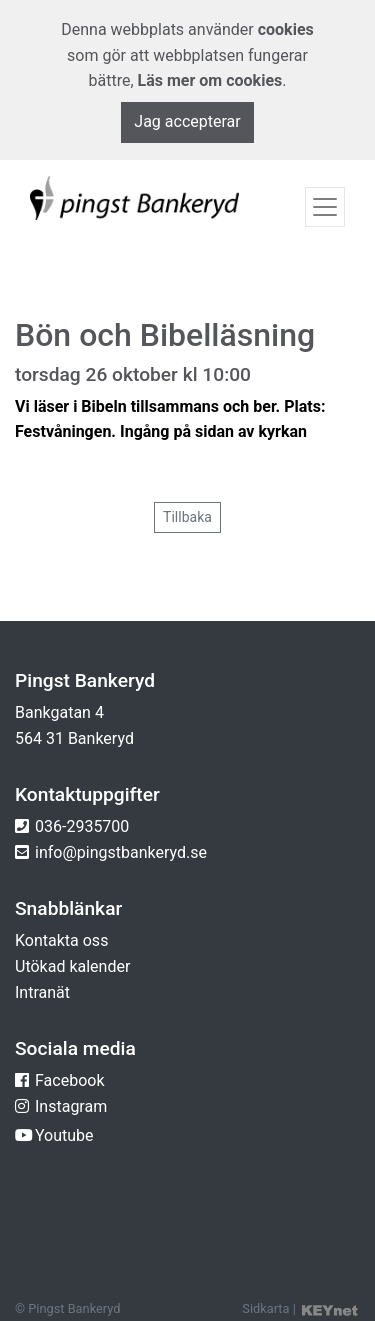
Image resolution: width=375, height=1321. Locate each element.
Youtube (64, 1135)
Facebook (69, 1080)
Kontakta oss (61, 940)
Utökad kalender (72, 966)
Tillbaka (187, 517)
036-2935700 (82, 826)
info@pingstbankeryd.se (121, 852)
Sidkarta (265, 1308)
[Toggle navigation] (325, 207)
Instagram (71, 1106)
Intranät (42, 992)
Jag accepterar (187, 121)
